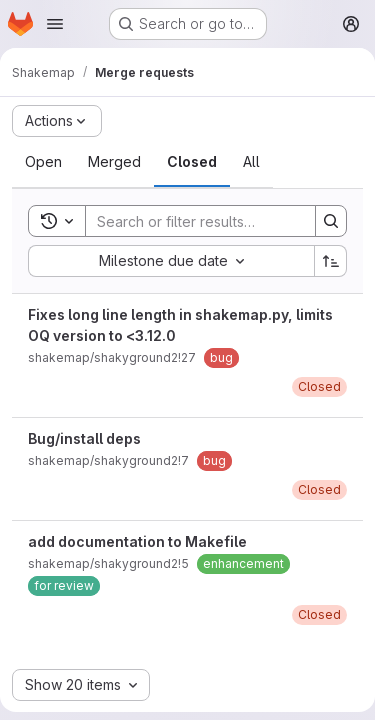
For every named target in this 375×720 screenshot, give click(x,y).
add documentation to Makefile (137, 541)
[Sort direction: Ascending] (331, 261)
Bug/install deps (84, 438)
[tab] (43, 162)
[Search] (217, 221)
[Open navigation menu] (55, 24)
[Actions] (57, 121)
